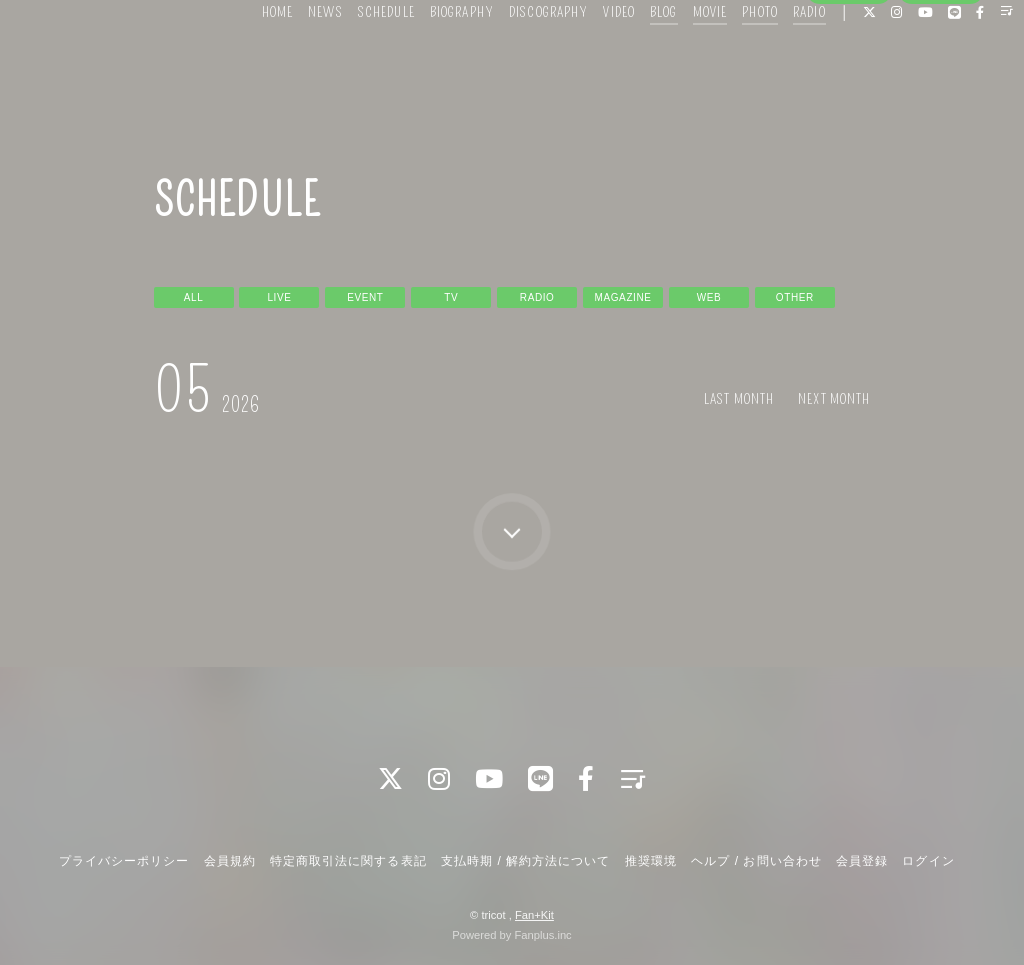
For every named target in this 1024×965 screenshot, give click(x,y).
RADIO (778, 57)
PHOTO (730, 57)
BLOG (632, 57)
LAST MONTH (748, 399)
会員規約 (230, 859)
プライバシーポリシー (124, 859)
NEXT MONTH (837, 399)
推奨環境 (651, 859)
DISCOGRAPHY (517, 57)
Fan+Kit (534, 913)
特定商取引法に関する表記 (348, 859)
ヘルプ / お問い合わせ (756, 859)
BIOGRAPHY (431, 57)
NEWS (295, 57)
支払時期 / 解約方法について (526, 859)
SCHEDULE (355, 57)
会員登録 (849, 92)
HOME (246, 57)
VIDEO (589, 57)
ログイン (941, 92)
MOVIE (679, 57)
